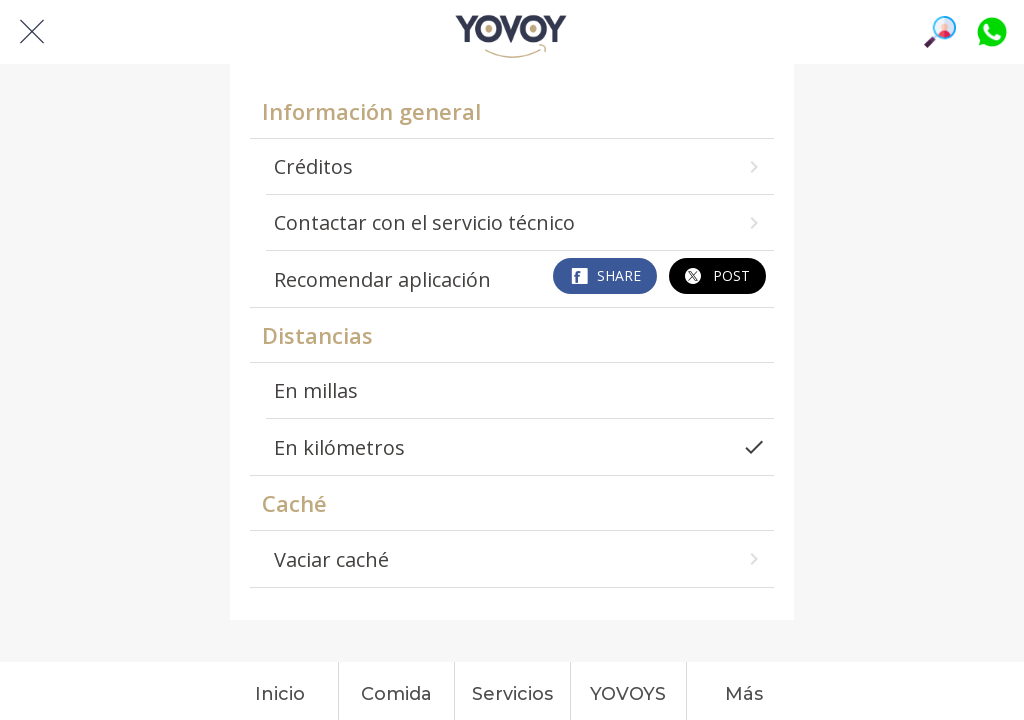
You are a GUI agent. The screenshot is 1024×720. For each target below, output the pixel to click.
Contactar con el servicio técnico (519, 222)
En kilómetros (519, 447)
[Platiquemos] (992, 32)
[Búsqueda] (940, 32)
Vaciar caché (519, 559)
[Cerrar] (32, 32)
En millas (316, 390)
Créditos (519, 166)
